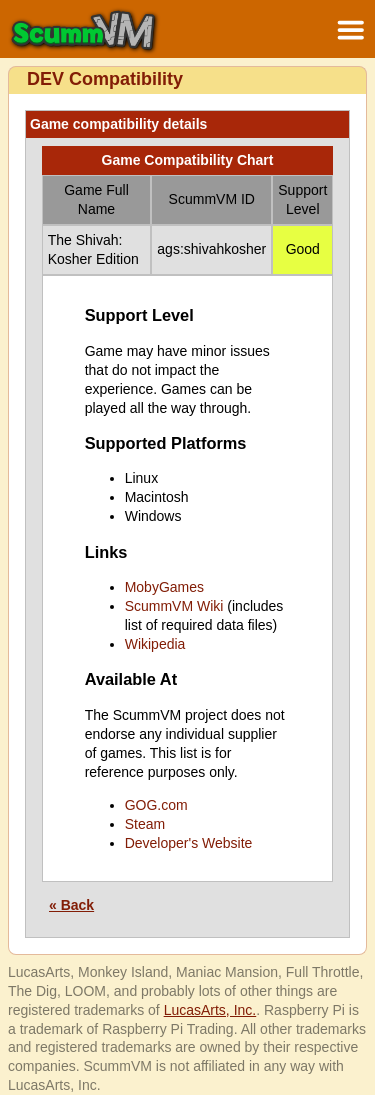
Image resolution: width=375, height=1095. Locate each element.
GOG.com (156, 805)
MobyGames (164, 587)
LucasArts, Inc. (210, 1010)
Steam (145, 824)
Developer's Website (189, 843)
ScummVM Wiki (174, 606)
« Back (71, 905)
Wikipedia (155, 644)
